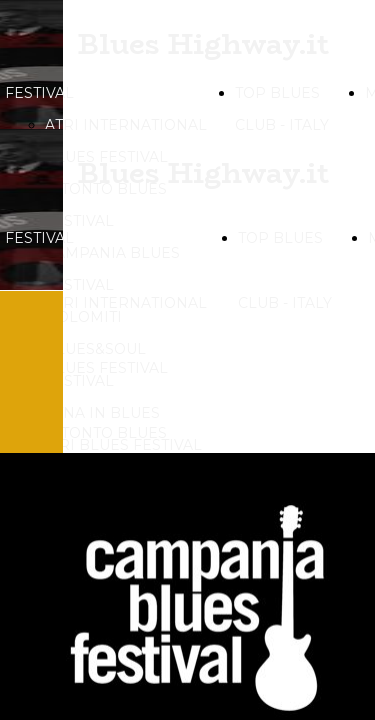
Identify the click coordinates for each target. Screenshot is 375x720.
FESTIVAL (39, 93)
